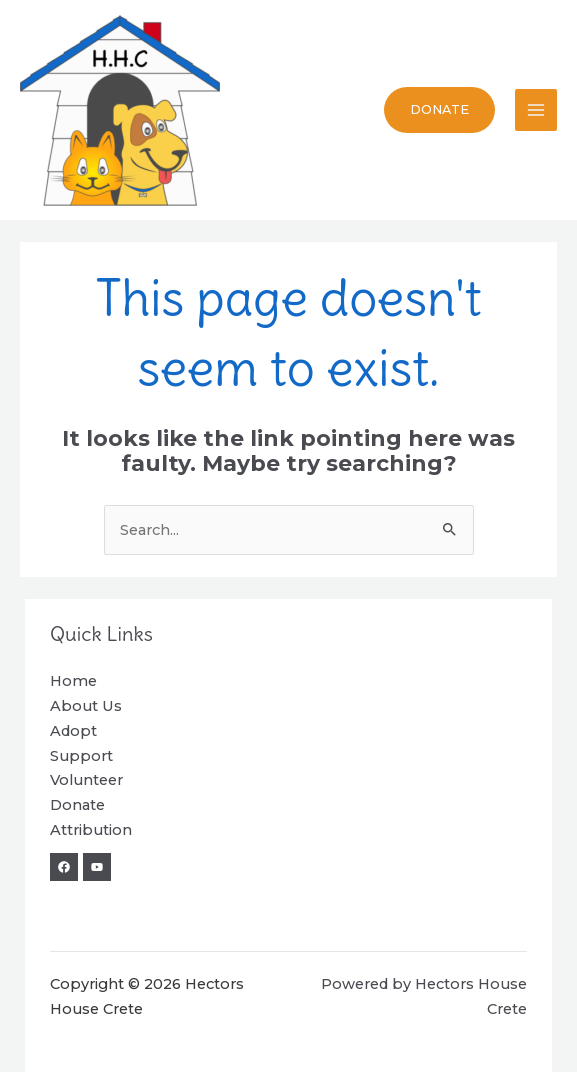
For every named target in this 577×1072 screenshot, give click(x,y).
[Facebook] (64, 867)
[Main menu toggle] (536, 110)
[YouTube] (97, 867)
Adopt (73, 731)
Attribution (91, 830)
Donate (77, 805)
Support (81, 756)
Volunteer (86, 780)
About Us (86, 706)
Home (73, 681)
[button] (439, 110)
